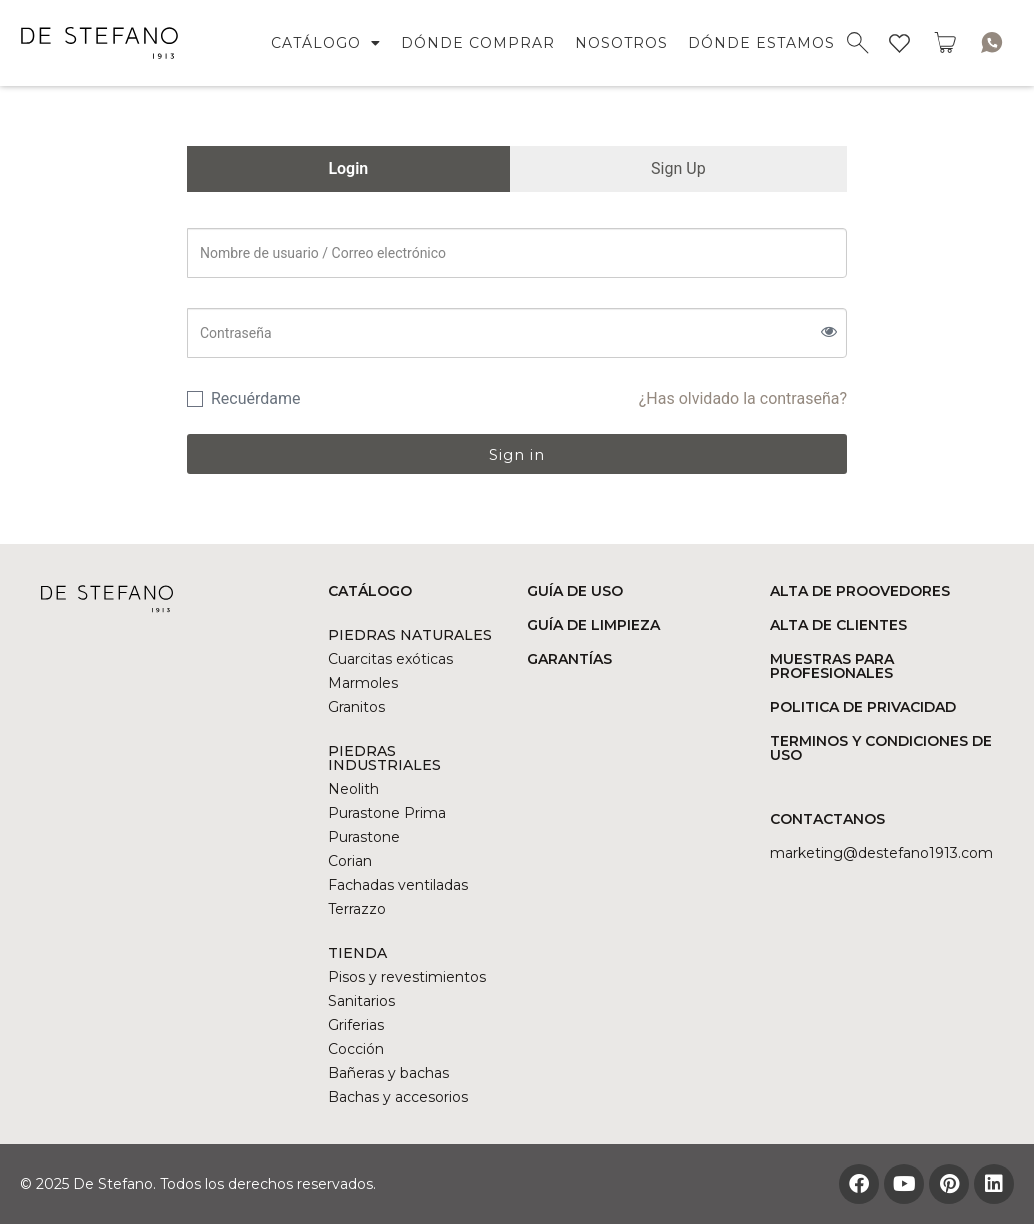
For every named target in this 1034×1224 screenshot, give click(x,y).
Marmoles (363, 683)
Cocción (356, 1049)
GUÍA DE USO (575, 591)
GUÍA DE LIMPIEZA (593, 625)
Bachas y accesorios (398, 1097)
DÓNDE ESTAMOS (761, 43)
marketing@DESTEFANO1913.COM (881, 853)
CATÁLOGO (326, 43)
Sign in (516, 454)
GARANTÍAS (569, 659)
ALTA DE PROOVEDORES (860, 591)
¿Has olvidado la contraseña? (743, 398)
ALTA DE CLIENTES (838, 625)
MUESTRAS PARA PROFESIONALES (832, 666)
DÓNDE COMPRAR (478, 43)
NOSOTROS (621, 43)
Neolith (353, 789)
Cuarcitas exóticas (390, 659)
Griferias (356, 1025)
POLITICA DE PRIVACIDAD (863, 707)
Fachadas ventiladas (398, 885)
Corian (350, 861)
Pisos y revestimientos (407, 977)
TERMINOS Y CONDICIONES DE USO (881, 748)
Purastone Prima (387, 813)
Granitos (356, 707)
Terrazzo (357, 909)
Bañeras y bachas (388, 1073)
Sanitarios (361, 1001)
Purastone (364, 837)
